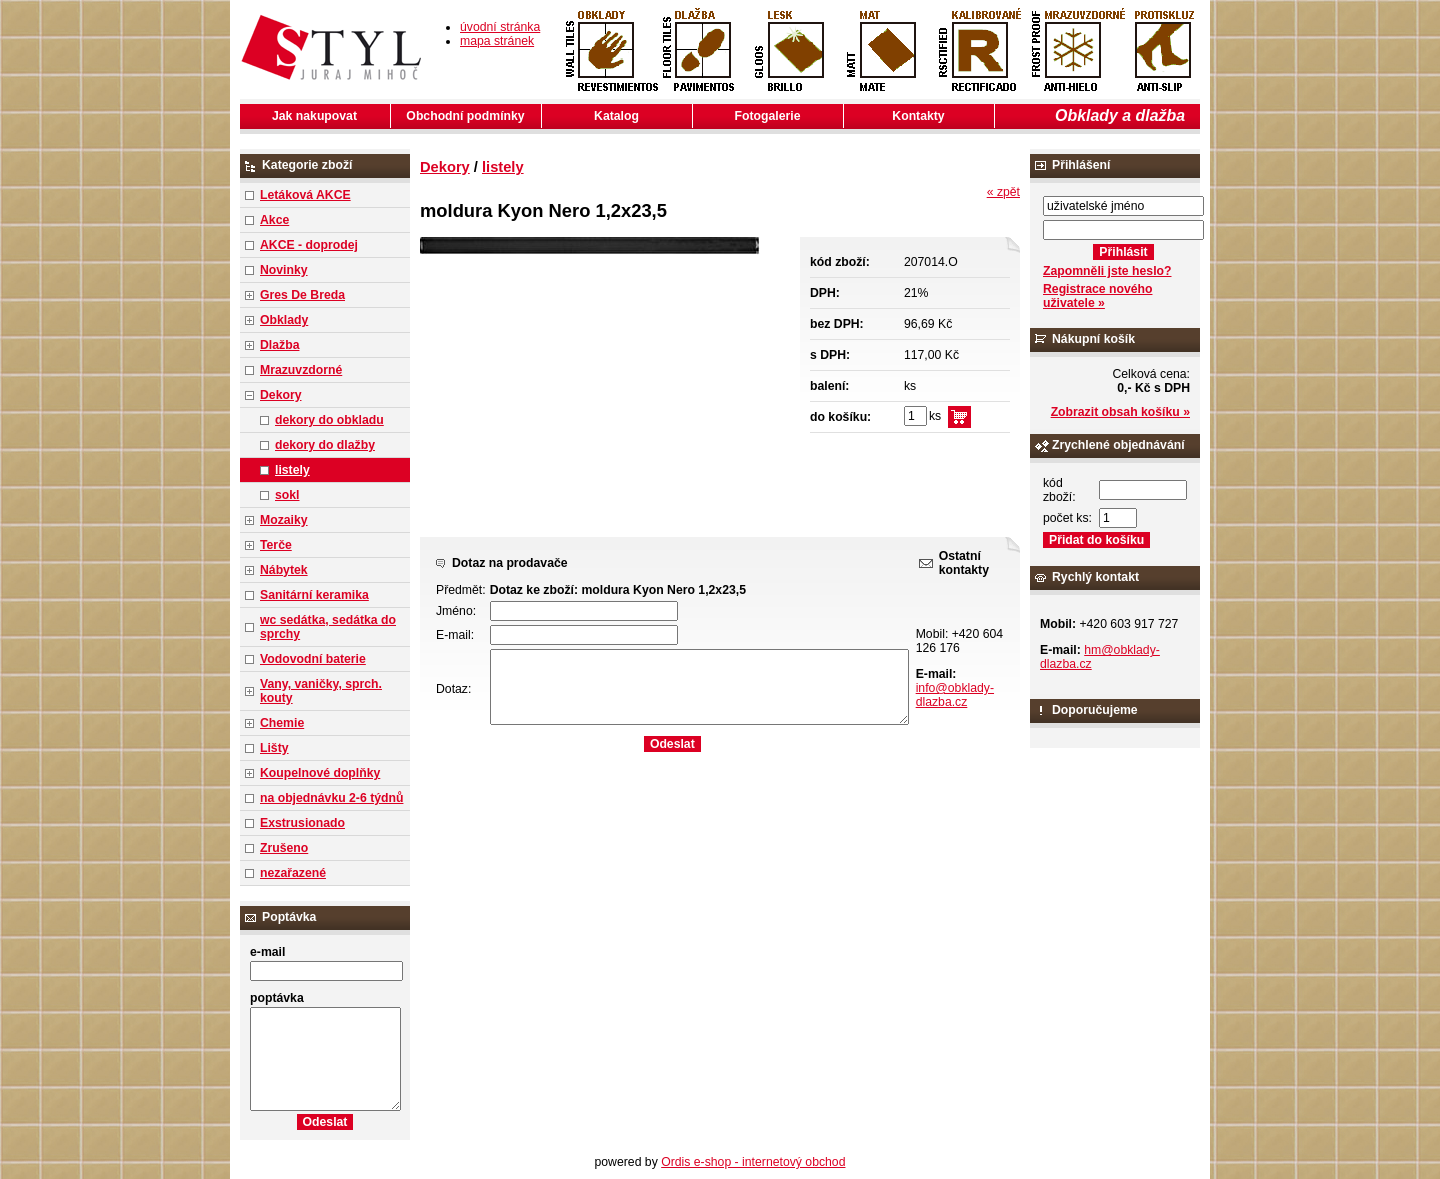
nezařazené (293, 873)
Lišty (274, 748)
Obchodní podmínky (465, 116)
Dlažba (279, 345)
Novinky (284, 270)
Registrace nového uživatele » (1097, 296)
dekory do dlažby (325, 445)
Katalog (616, 116)
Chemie (282, 723)
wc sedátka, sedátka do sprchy (328, 627)
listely (292, 470)
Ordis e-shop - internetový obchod (753, 1162)
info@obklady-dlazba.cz (955, 695)
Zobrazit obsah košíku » (1120, 412)
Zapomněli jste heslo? (1107, 271)
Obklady (284, 320)
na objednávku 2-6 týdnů (331, 798)
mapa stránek (497, 41)
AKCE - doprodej (309, 245)
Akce (274, 220)
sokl (287, 495)
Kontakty (918, 116)
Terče (276, 545)
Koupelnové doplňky (320, 773)
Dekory (280, 395)
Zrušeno (284, 848)
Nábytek (284, 570)
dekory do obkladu (329, 420)
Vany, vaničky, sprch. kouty (321, 691)
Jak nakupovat (314, 116)
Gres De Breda (302, 295)
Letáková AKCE (305, 195)
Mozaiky (284, 520)
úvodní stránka (500, 27)
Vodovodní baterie (313, 659)
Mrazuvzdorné (301, 370)
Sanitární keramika (314, 595)
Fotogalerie (768, 116)
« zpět (1003, 192)
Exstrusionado (302, 823)
